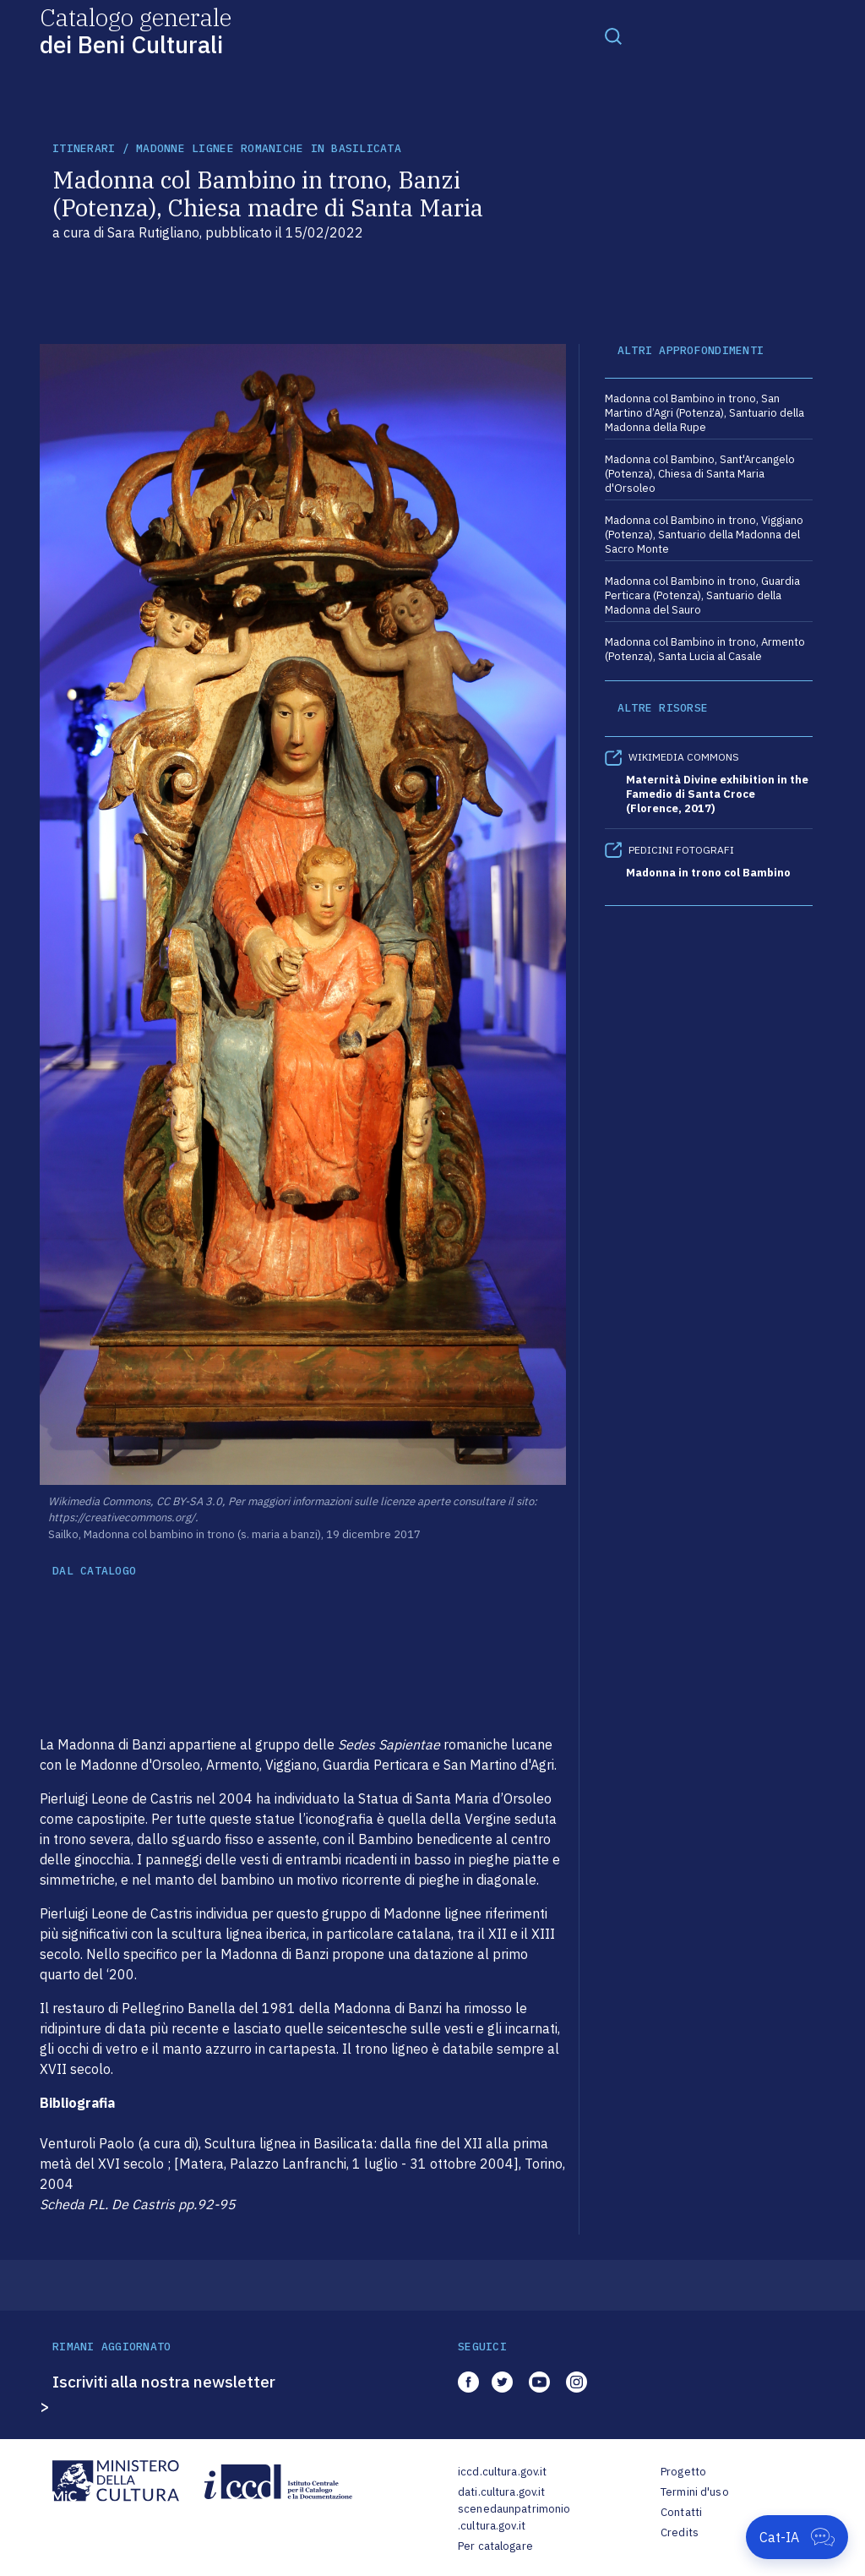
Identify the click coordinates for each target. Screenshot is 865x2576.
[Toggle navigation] (613, 35)
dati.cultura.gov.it (501, 2492)
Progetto (683, 2471)
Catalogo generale (135, 30)
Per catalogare (495, 2546)
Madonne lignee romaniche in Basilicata (268, 148)
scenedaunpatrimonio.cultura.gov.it (514, 2517)
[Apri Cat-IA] (797, 2537)
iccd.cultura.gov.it (502, 2471)
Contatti (681, 2512)
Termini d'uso (695, 2492)
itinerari (83, 148)
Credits (680, 2532)
